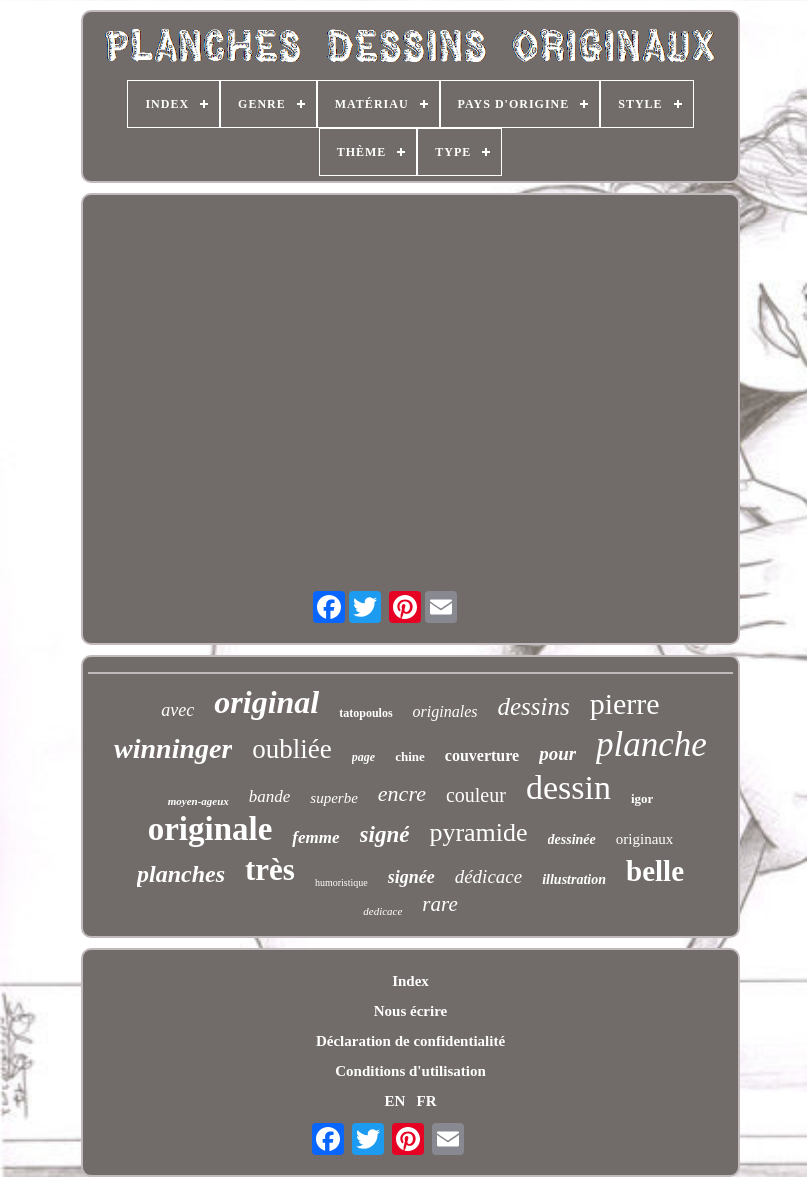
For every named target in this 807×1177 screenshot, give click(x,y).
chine (410, 756)
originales (445, 711)
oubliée (291, 749)
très (270, 869)
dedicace (382, 911)
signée (411, 877)
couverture (482, 755)
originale (210, 829)
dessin (568, 787)
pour (557, 753)
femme (315, 837)
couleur (476, 795)
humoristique (341, 882)
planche (651, 744)
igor (642, 798)
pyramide (478, 832)
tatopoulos (365, 713)
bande (270, 796)
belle (655, 871)
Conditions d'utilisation (410, 1071)
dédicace (489, 876)
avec (177, 710)
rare (439, 904)
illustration (574, 879)
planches (181, 874)
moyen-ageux (198, 801)
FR (427, 1101)
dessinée (572, 839)
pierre (625, 703)
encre (402, 793)
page (363, 757)
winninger (173, 748)
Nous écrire (410, 1011)
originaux (645, 839)
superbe (334, 798)
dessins (533, 706)
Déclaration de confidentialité (410, 1041)
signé (385, 834)
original (266, 702)
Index (410, 981)
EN (394, 1101)
